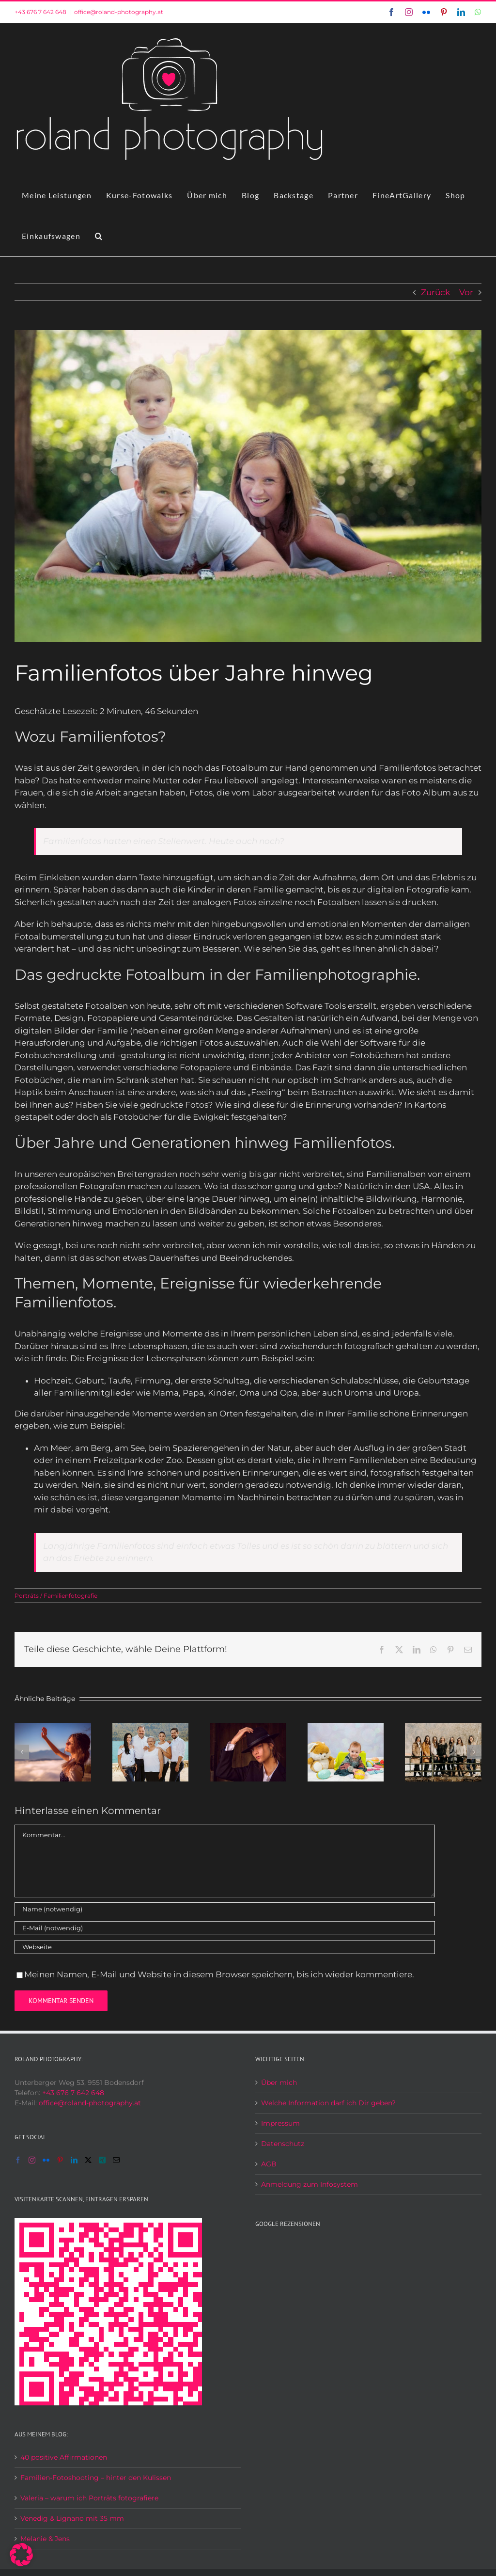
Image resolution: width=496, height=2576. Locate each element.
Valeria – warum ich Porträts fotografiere (89, 2498)
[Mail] (116, 2160)
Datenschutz (282, 2143)
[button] (99, 236)
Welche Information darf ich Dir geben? (328, 2103)
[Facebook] (18, 2160)
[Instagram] (32, 2160)
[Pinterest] (60, 2160)
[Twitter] (88, 2160)
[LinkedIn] (74, 2160)
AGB (269, 2164)
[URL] (225, 1947)
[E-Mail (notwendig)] (225, 1928)
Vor (466, 292)
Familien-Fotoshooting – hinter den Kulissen (95, 2477)
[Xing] (102, 2160)
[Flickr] (46, 2160)
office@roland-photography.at (118, 12)
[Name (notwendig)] (225, 1909)
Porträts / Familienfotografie (56, 1595)
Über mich (279, 2082)
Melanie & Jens (45, 2538)
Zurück (435, 292)
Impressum (280, 2123)
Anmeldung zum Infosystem (309, 2184)
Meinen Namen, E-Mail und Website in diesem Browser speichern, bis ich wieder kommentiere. (219, 1974)
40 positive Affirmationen (63, 2457)
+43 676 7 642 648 (40, 12)
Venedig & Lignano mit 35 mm (72, 2518)
